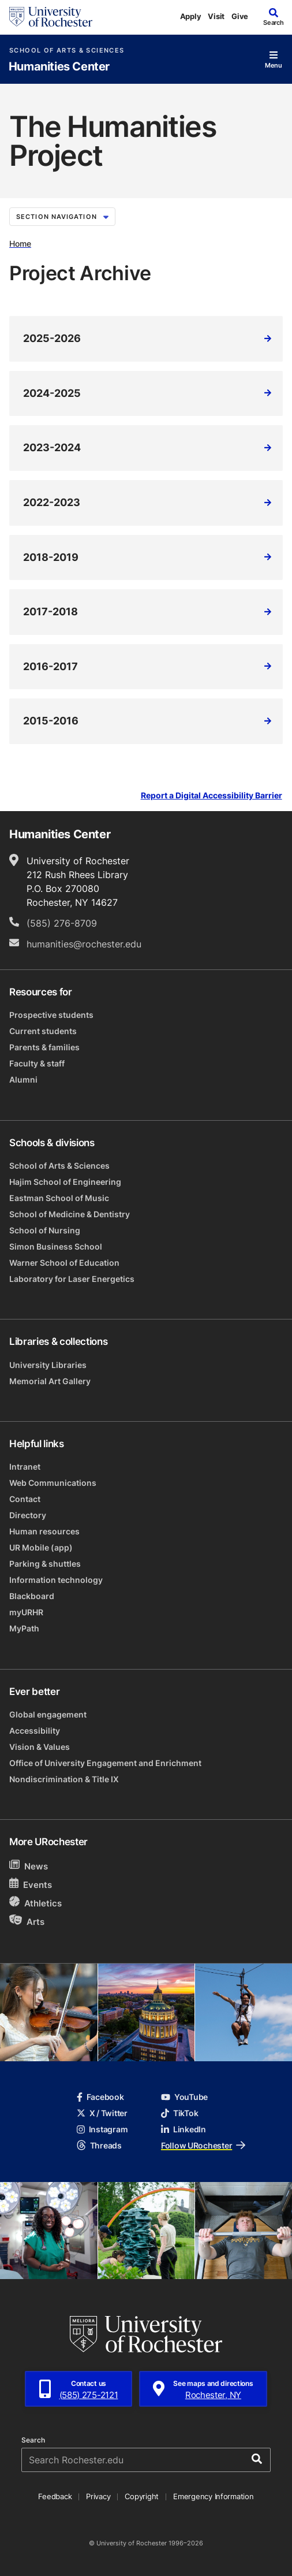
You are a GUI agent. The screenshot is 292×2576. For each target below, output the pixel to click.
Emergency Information (213, 2496)
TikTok (179, 2112)
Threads (99, 2145)
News (28, 1865)
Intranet (24, 1466)
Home (20, 243)
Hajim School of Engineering (65, 1181)
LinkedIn (183, 2129)
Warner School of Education (64, 1262)
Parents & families (44, 1047)
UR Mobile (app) (41, 1547)
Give (239, 16)
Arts (26, 1921)
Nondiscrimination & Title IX (64, 1779)
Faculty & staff (37, 1063)
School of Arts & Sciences (66, 50)
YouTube (184, 2096)
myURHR (26, 1612)
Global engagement (48, 1714)
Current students (43, 1030)
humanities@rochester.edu (84, 944)
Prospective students (51, 1014)
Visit (216, 16)
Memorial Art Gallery (50, 1381)
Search (33, 2440)
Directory (27, 1515)
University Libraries (48, 1364)
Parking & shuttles (45, 1563)
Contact (24, 1498)
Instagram (102, 2129)
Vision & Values (39, 1746)
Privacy (98, 2496)
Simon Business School (55, 1246)
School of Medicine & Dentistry (69, 1214)
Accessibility (34, 1730)
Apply (190, 16)
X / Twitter (102, 2112)
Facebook (100, 2096)
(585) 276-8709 (62, 923)
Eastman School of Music (59, 1197)
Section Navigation (62, 216)
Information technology (56, 1579)
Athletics (35, 1902)
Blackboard (31, 1595)
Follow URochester (203, 2145)
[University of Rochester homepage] (50, 17)
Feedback (55, 2496)
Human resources (44, 1531)
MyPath (24, 1628)
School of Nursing (44, 1230)
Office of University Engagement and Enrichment (105, 1762)
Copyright (142, 2496)
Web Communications (52, 1482)
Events (30, 1884)
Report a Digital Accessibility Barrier (211, 796)
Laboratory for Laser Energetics (71, 1278)
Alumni (23, 1079)
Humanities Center (59, 67)
